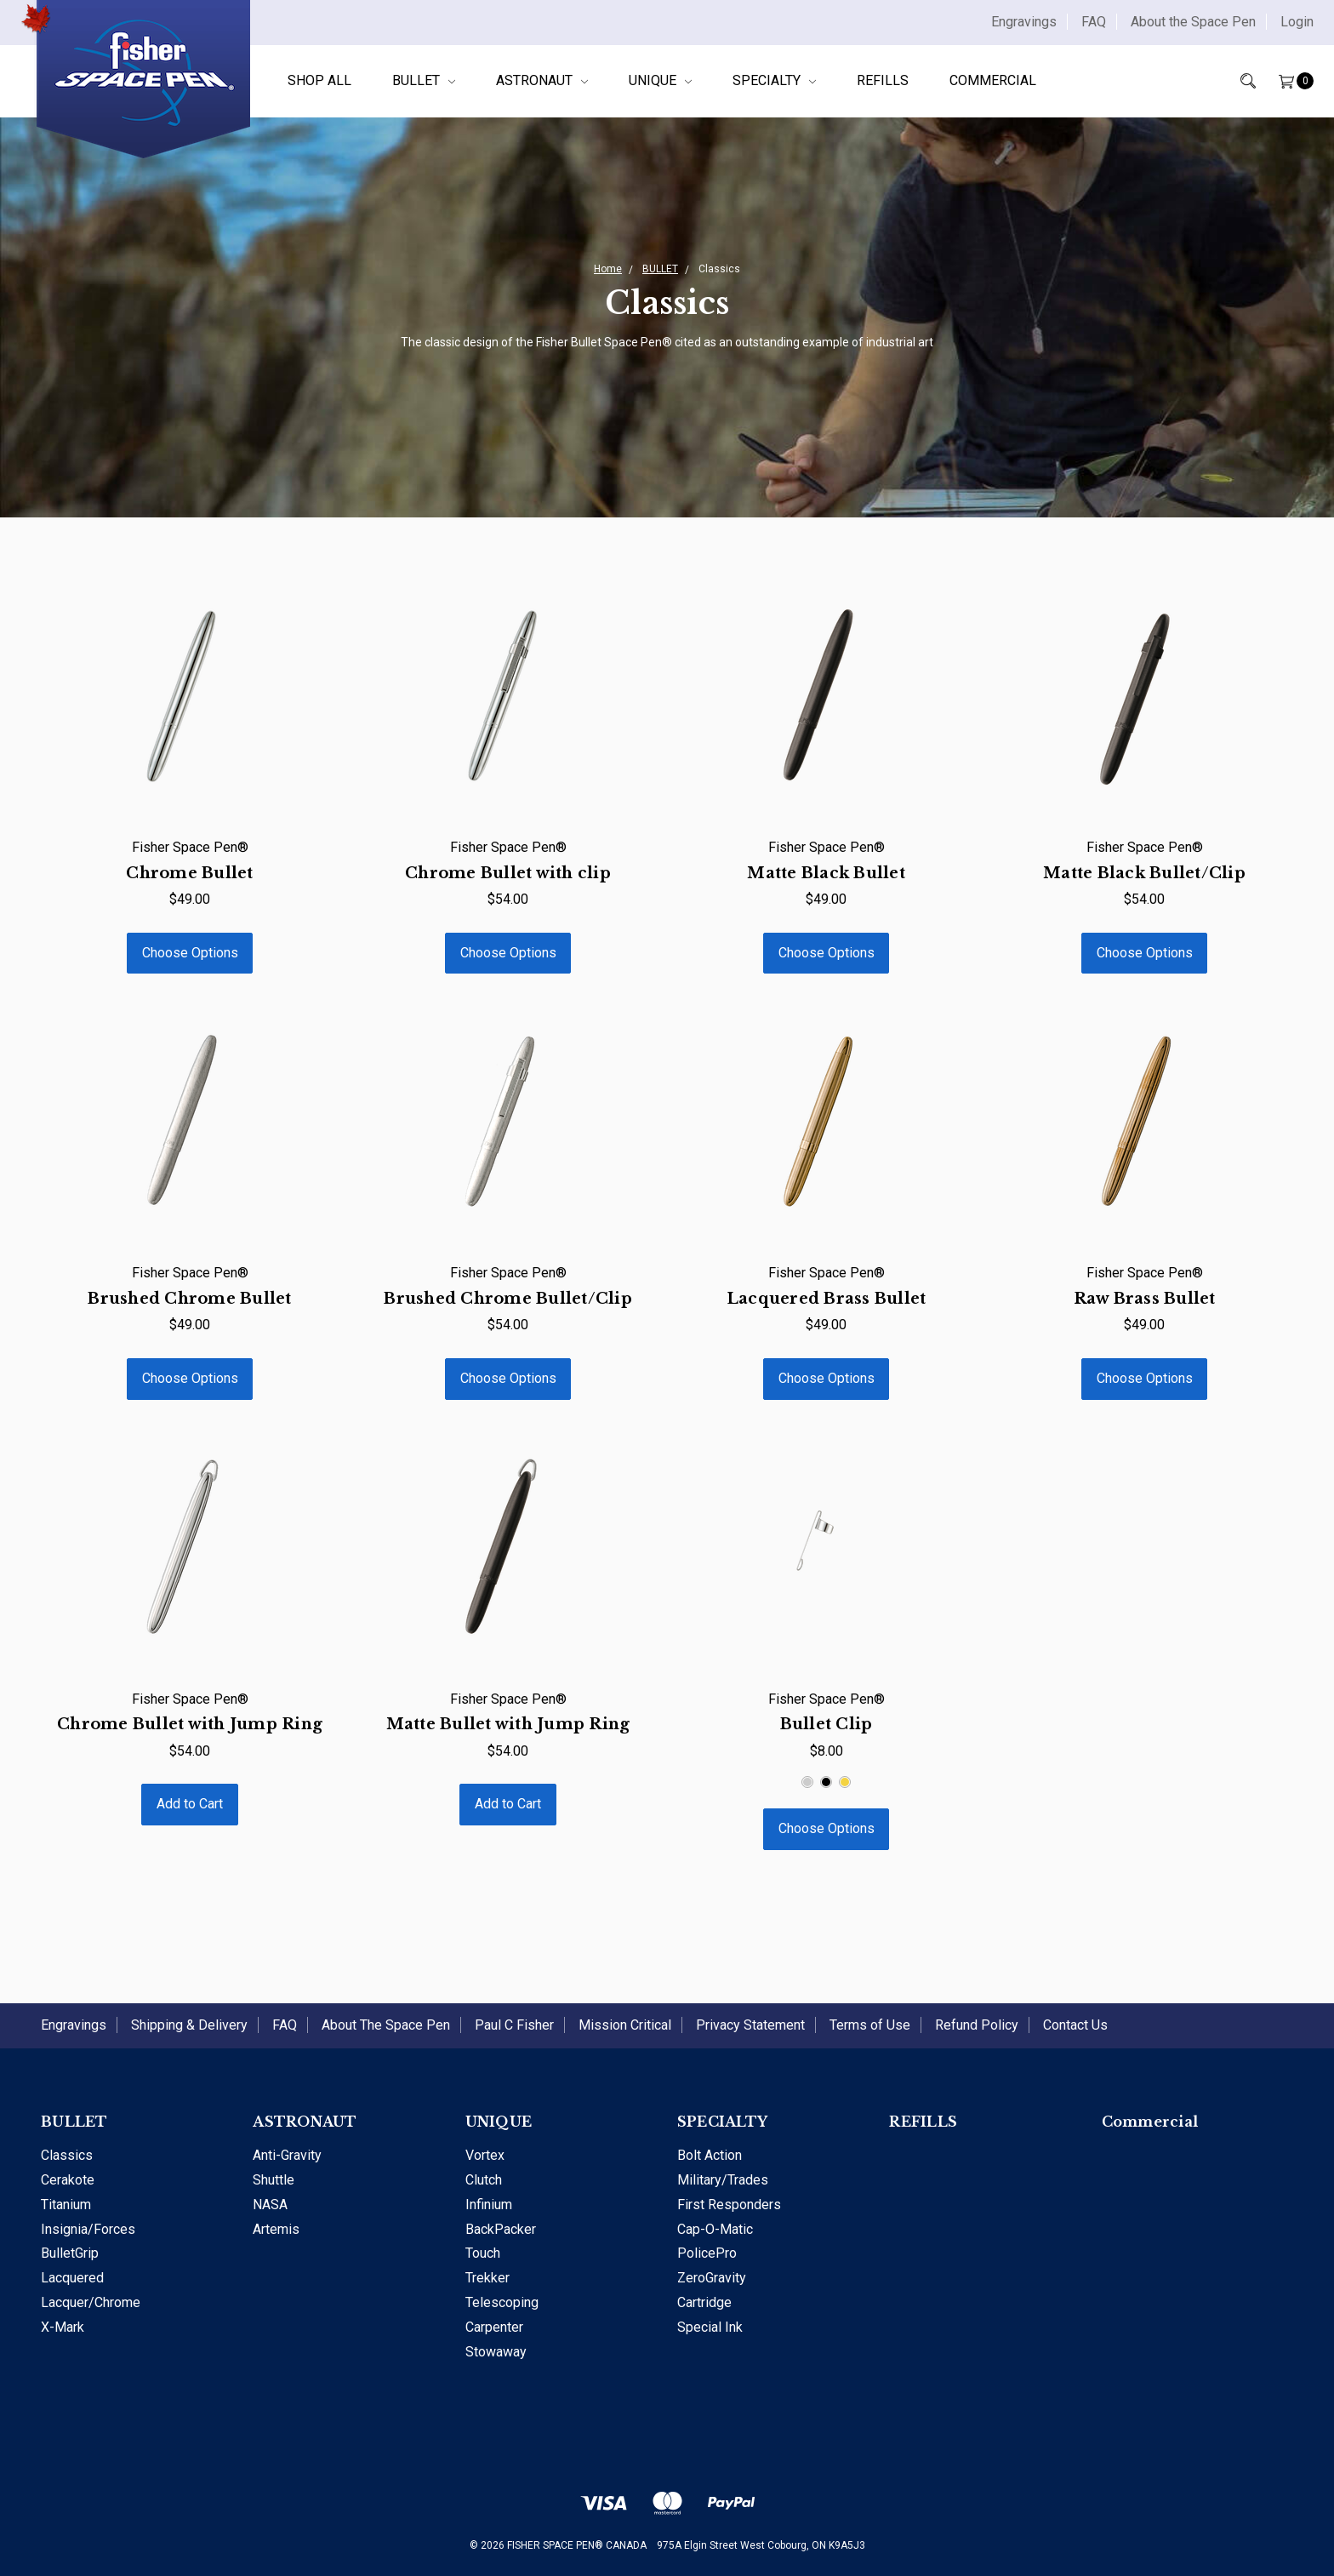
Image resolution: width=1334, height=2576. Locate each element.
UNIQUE (660, 80)
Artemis (276, 2229)
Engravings (1024, 22)
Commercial (992, 80)
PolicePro (707, 2253)
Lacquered (72, 2278)
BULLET (423, 80)
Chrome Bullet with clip (508, 873)
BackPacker (500, 2229)
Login (1297, 22)
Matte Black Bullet (826, 873)
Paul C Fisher (514, 2025)
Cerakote (67, 2180)
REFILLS (883, 80)
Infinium (488, 2204)
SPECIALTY (774, 80)
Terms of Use (869, 2025)
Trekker (487, 2278)
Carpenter (494, 2327)
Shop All (319, 80)
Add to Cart (190, 1804)
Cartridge (704, 2302)
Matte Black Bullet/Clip (1144, 873)
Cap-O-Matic (715, 2229)
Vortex (485, 2155)
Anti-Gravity (287, 2155)
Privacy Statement (750, 2025)
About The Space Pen (386, 2025)
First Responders (729, 2204)
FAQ (1093, 22)
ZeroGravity (711, 2278)
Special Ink (710, 2327)
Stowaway (496, 2352)
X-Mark (62, 2327)
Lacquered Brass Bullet (826, 1298)
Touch (482, 2253)
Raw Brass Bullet (1145, 1298)
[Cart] (1285, 81)
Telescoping (502, 2302)
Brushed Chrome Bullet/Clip (508, 1298)
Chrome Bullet (189, 873)
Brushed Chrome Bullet (189, 1298)
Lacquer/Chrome (90, 2302)
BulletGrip (70, 2253)
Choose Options (190, 953)
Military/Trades (722, 2180)
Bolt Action (709, 2155)
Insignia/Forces (88, 2229)
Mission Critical (625, 2025)
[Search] (1236, 81)
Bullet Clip (826, 1724)
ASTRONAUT (542, 80)
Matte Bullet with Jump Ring (508, 1724)
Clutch (483, 2180)
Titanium (66, 2204)
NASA (270, 2204)
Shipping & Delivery (189, 2025)
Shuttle (273, 2180)
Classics (67, 2155)
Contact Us (1075, 2025)
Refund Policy (976, 2025)
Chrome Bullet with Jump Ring (189, 1724)
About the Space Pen (1193, 22)
